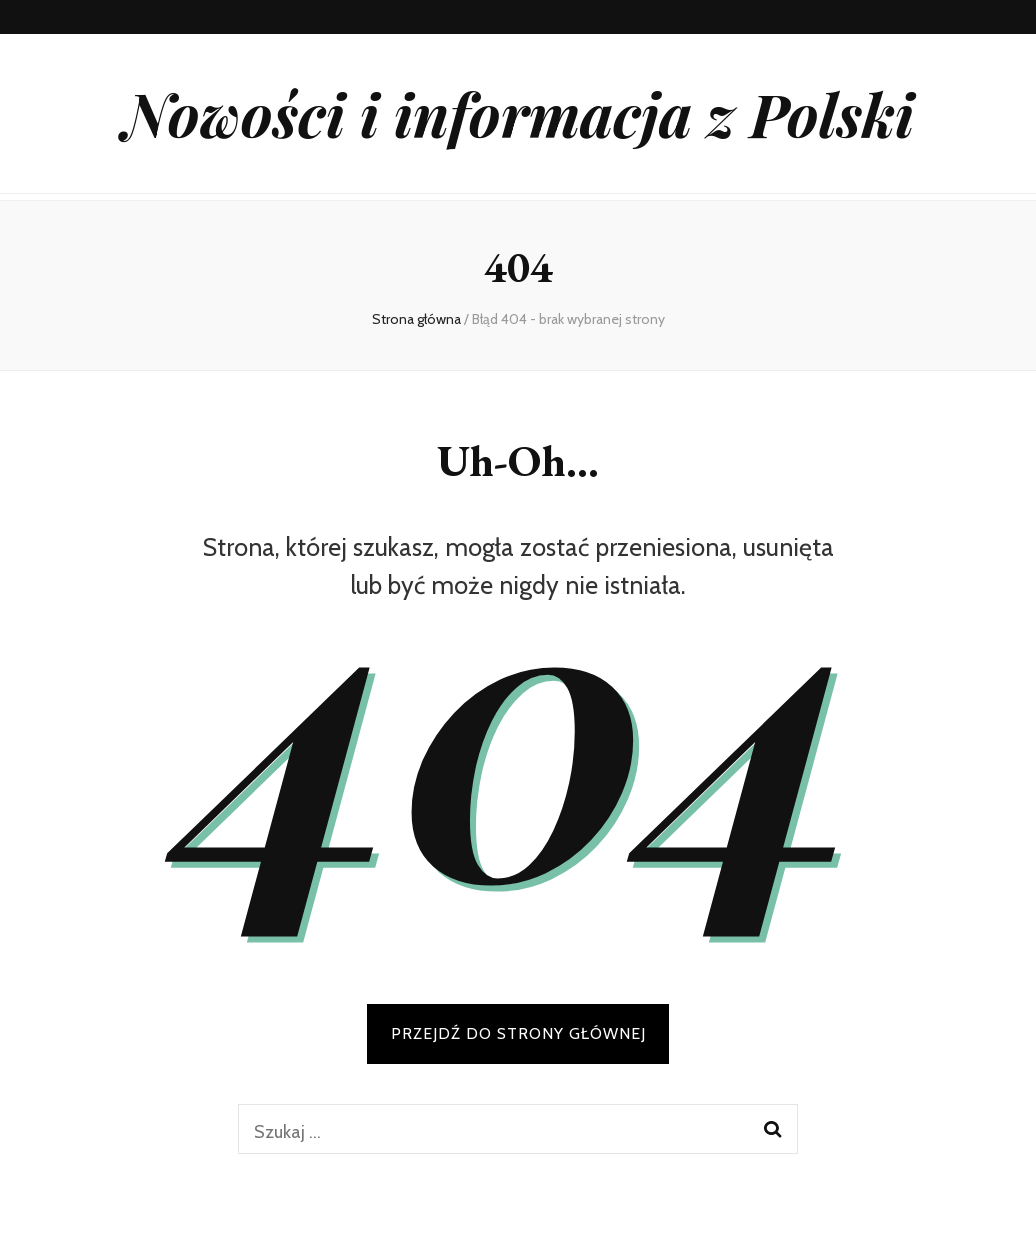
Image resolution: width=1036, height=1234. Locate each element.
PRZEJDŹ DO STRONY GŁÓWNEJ (518, 1033)
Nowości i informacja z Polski (518, 113)
